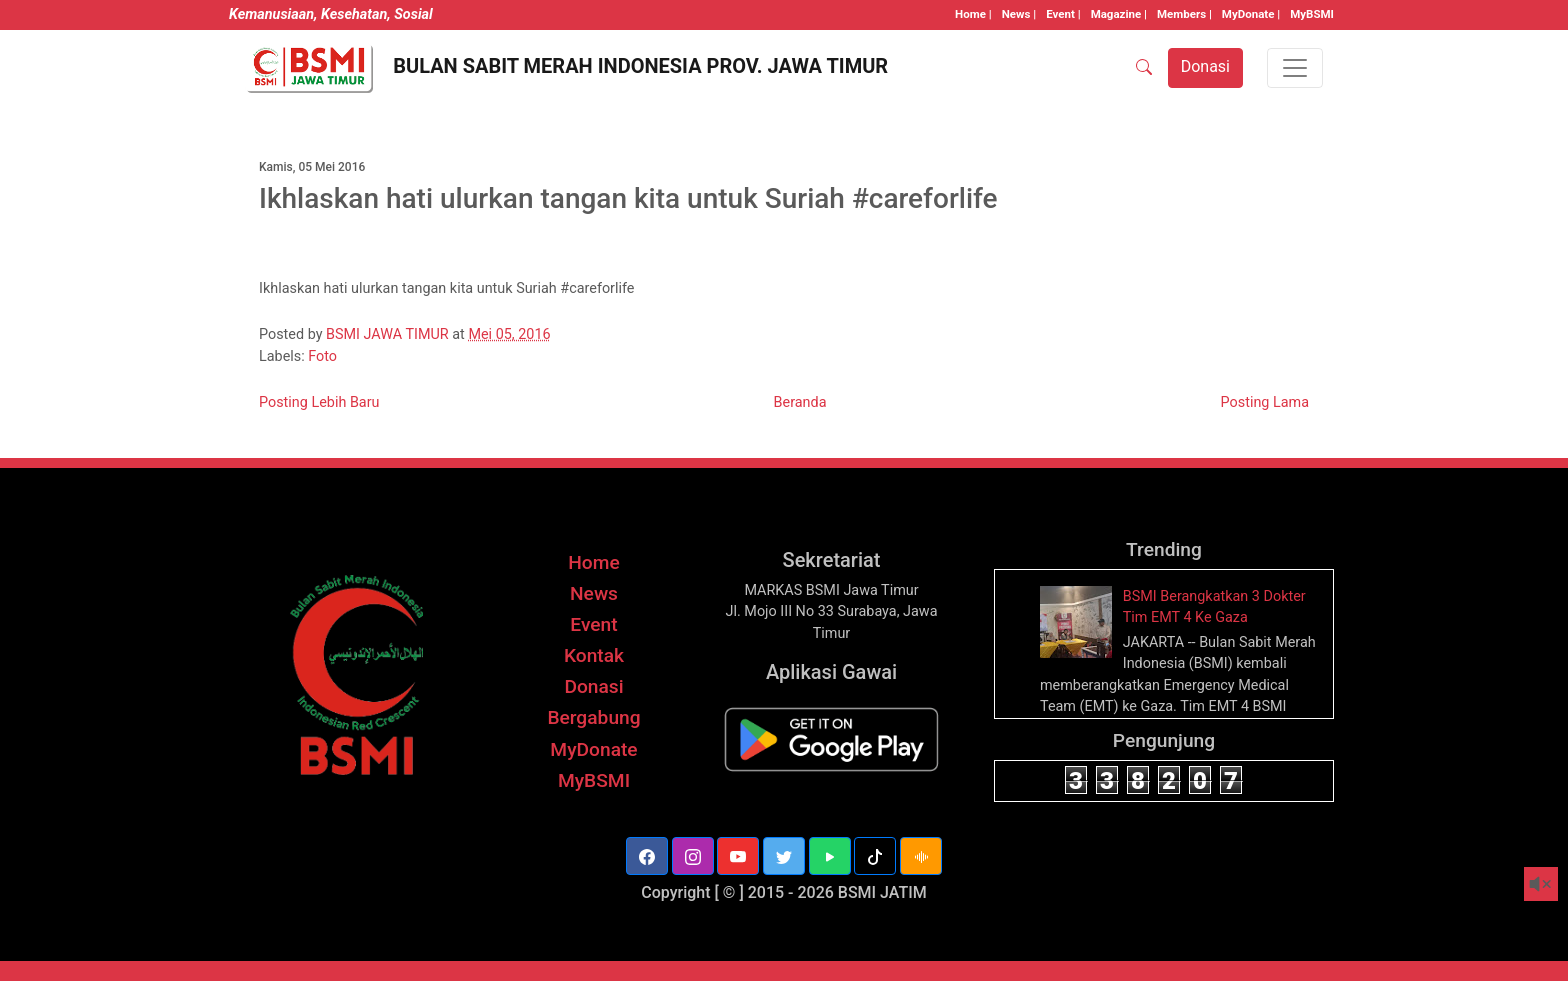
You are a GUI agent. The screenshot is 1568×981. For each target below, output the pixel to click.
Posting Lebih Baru (319, 402)
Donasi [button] (1205, 66)
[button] (647, 856)
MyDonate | (1251, 14)
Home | (973, 14)
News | (1019, 14)
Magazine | (1119, 14)
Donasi (593, 686)
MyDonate (593, 749)
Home (594, 562)
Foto (322, 356)
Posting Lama (1265, 402)
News (594, 593)
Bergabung (593, 717)
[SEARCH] (1144, 68)
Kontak (594, 655)
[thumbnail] (1079, 620)
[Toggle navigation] (1295, 68)
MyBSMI (1312, 14)
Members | (1184, 14)
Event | (1063, 14)
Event (593, 624)
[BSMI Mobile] (831, 739)
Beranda (800, 402)
